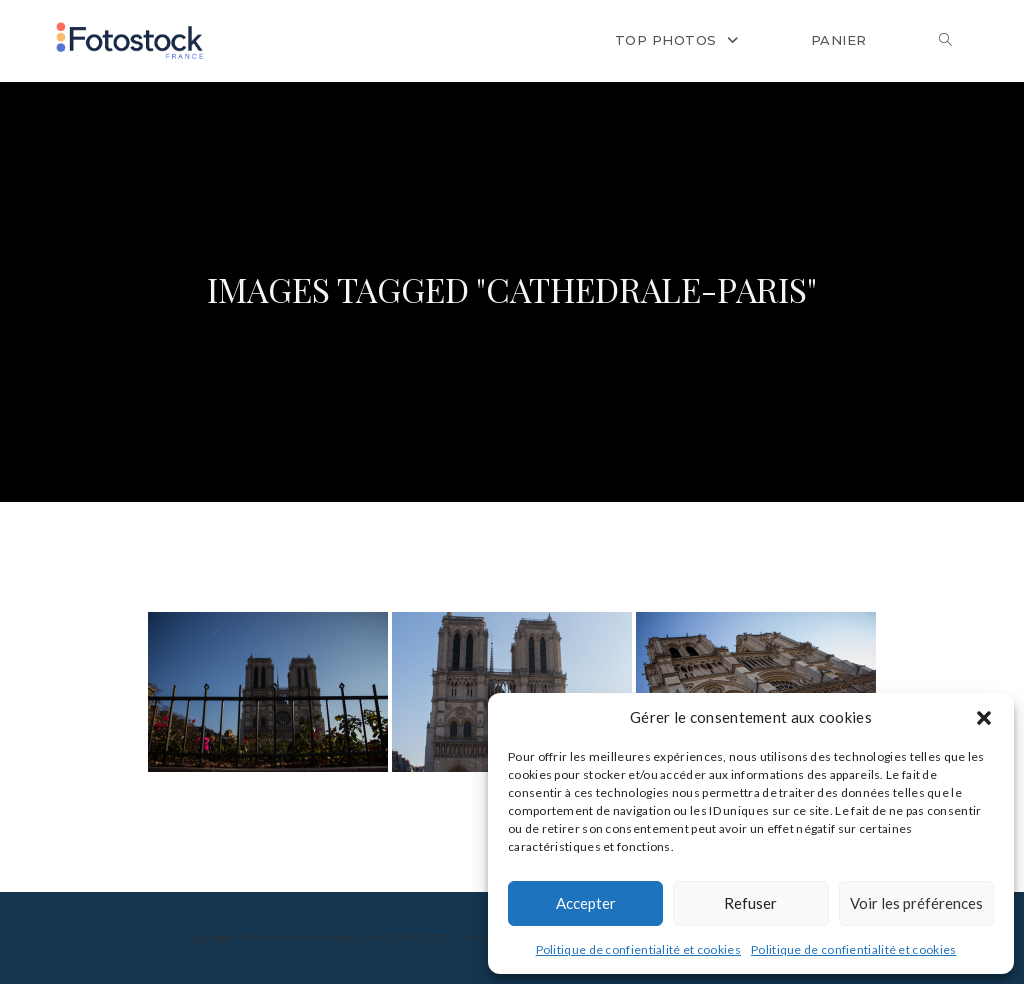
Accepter (586, 903)
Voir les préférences (916, 903)
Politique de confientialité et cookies (638, 949)
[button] (984, 718)
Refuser (750, 903)
